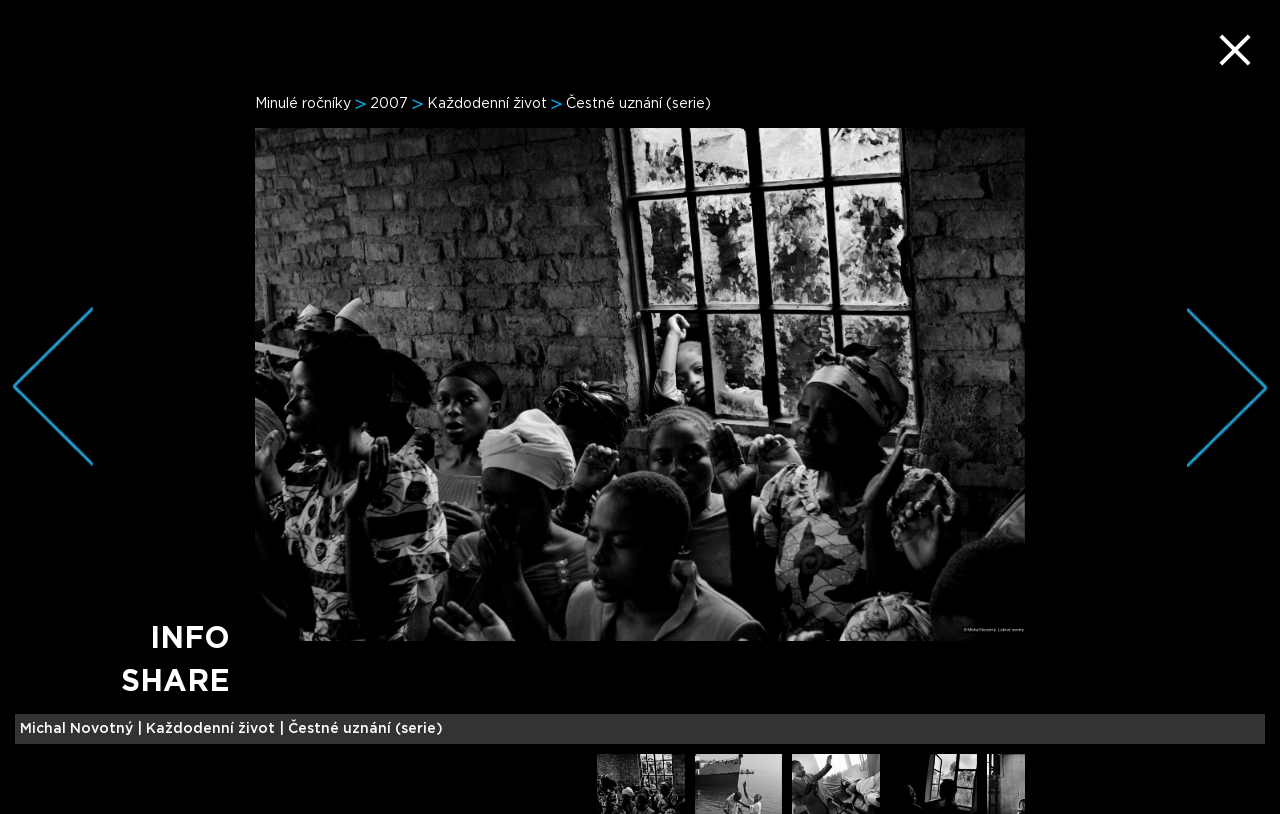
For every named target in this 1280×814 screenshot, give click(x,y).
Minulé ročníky (303, 104)
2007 (389, 104)
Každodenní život (487, 104)
